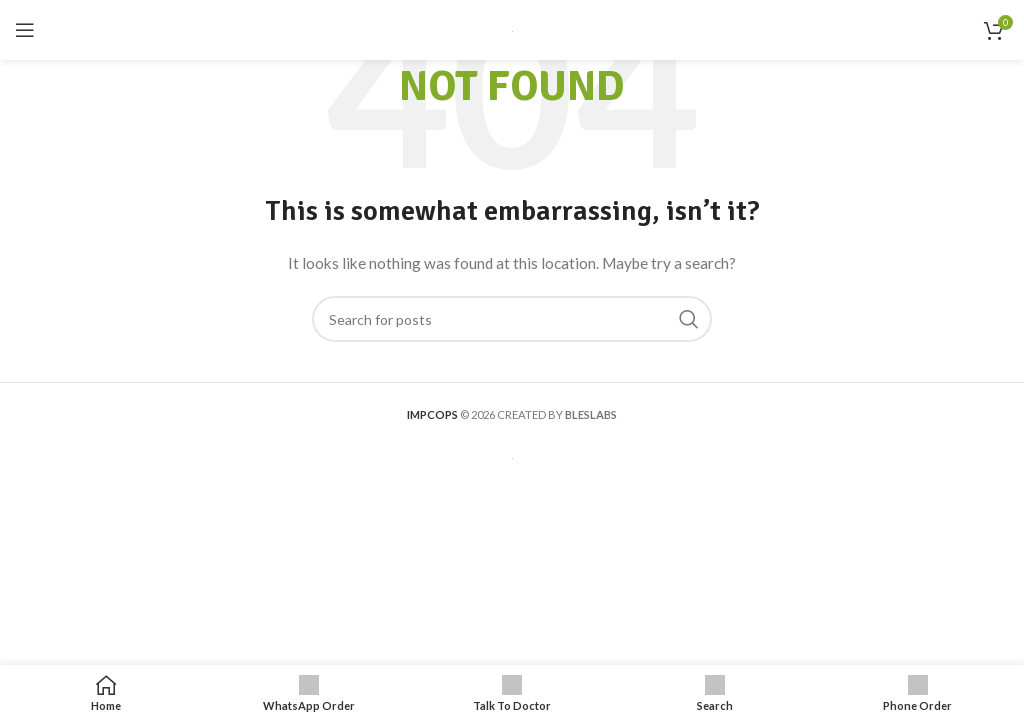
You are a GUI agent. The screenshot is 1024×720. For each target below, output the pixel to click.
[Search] (512, 319)
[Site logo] (512, 29)
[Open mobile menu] (25, 30)
